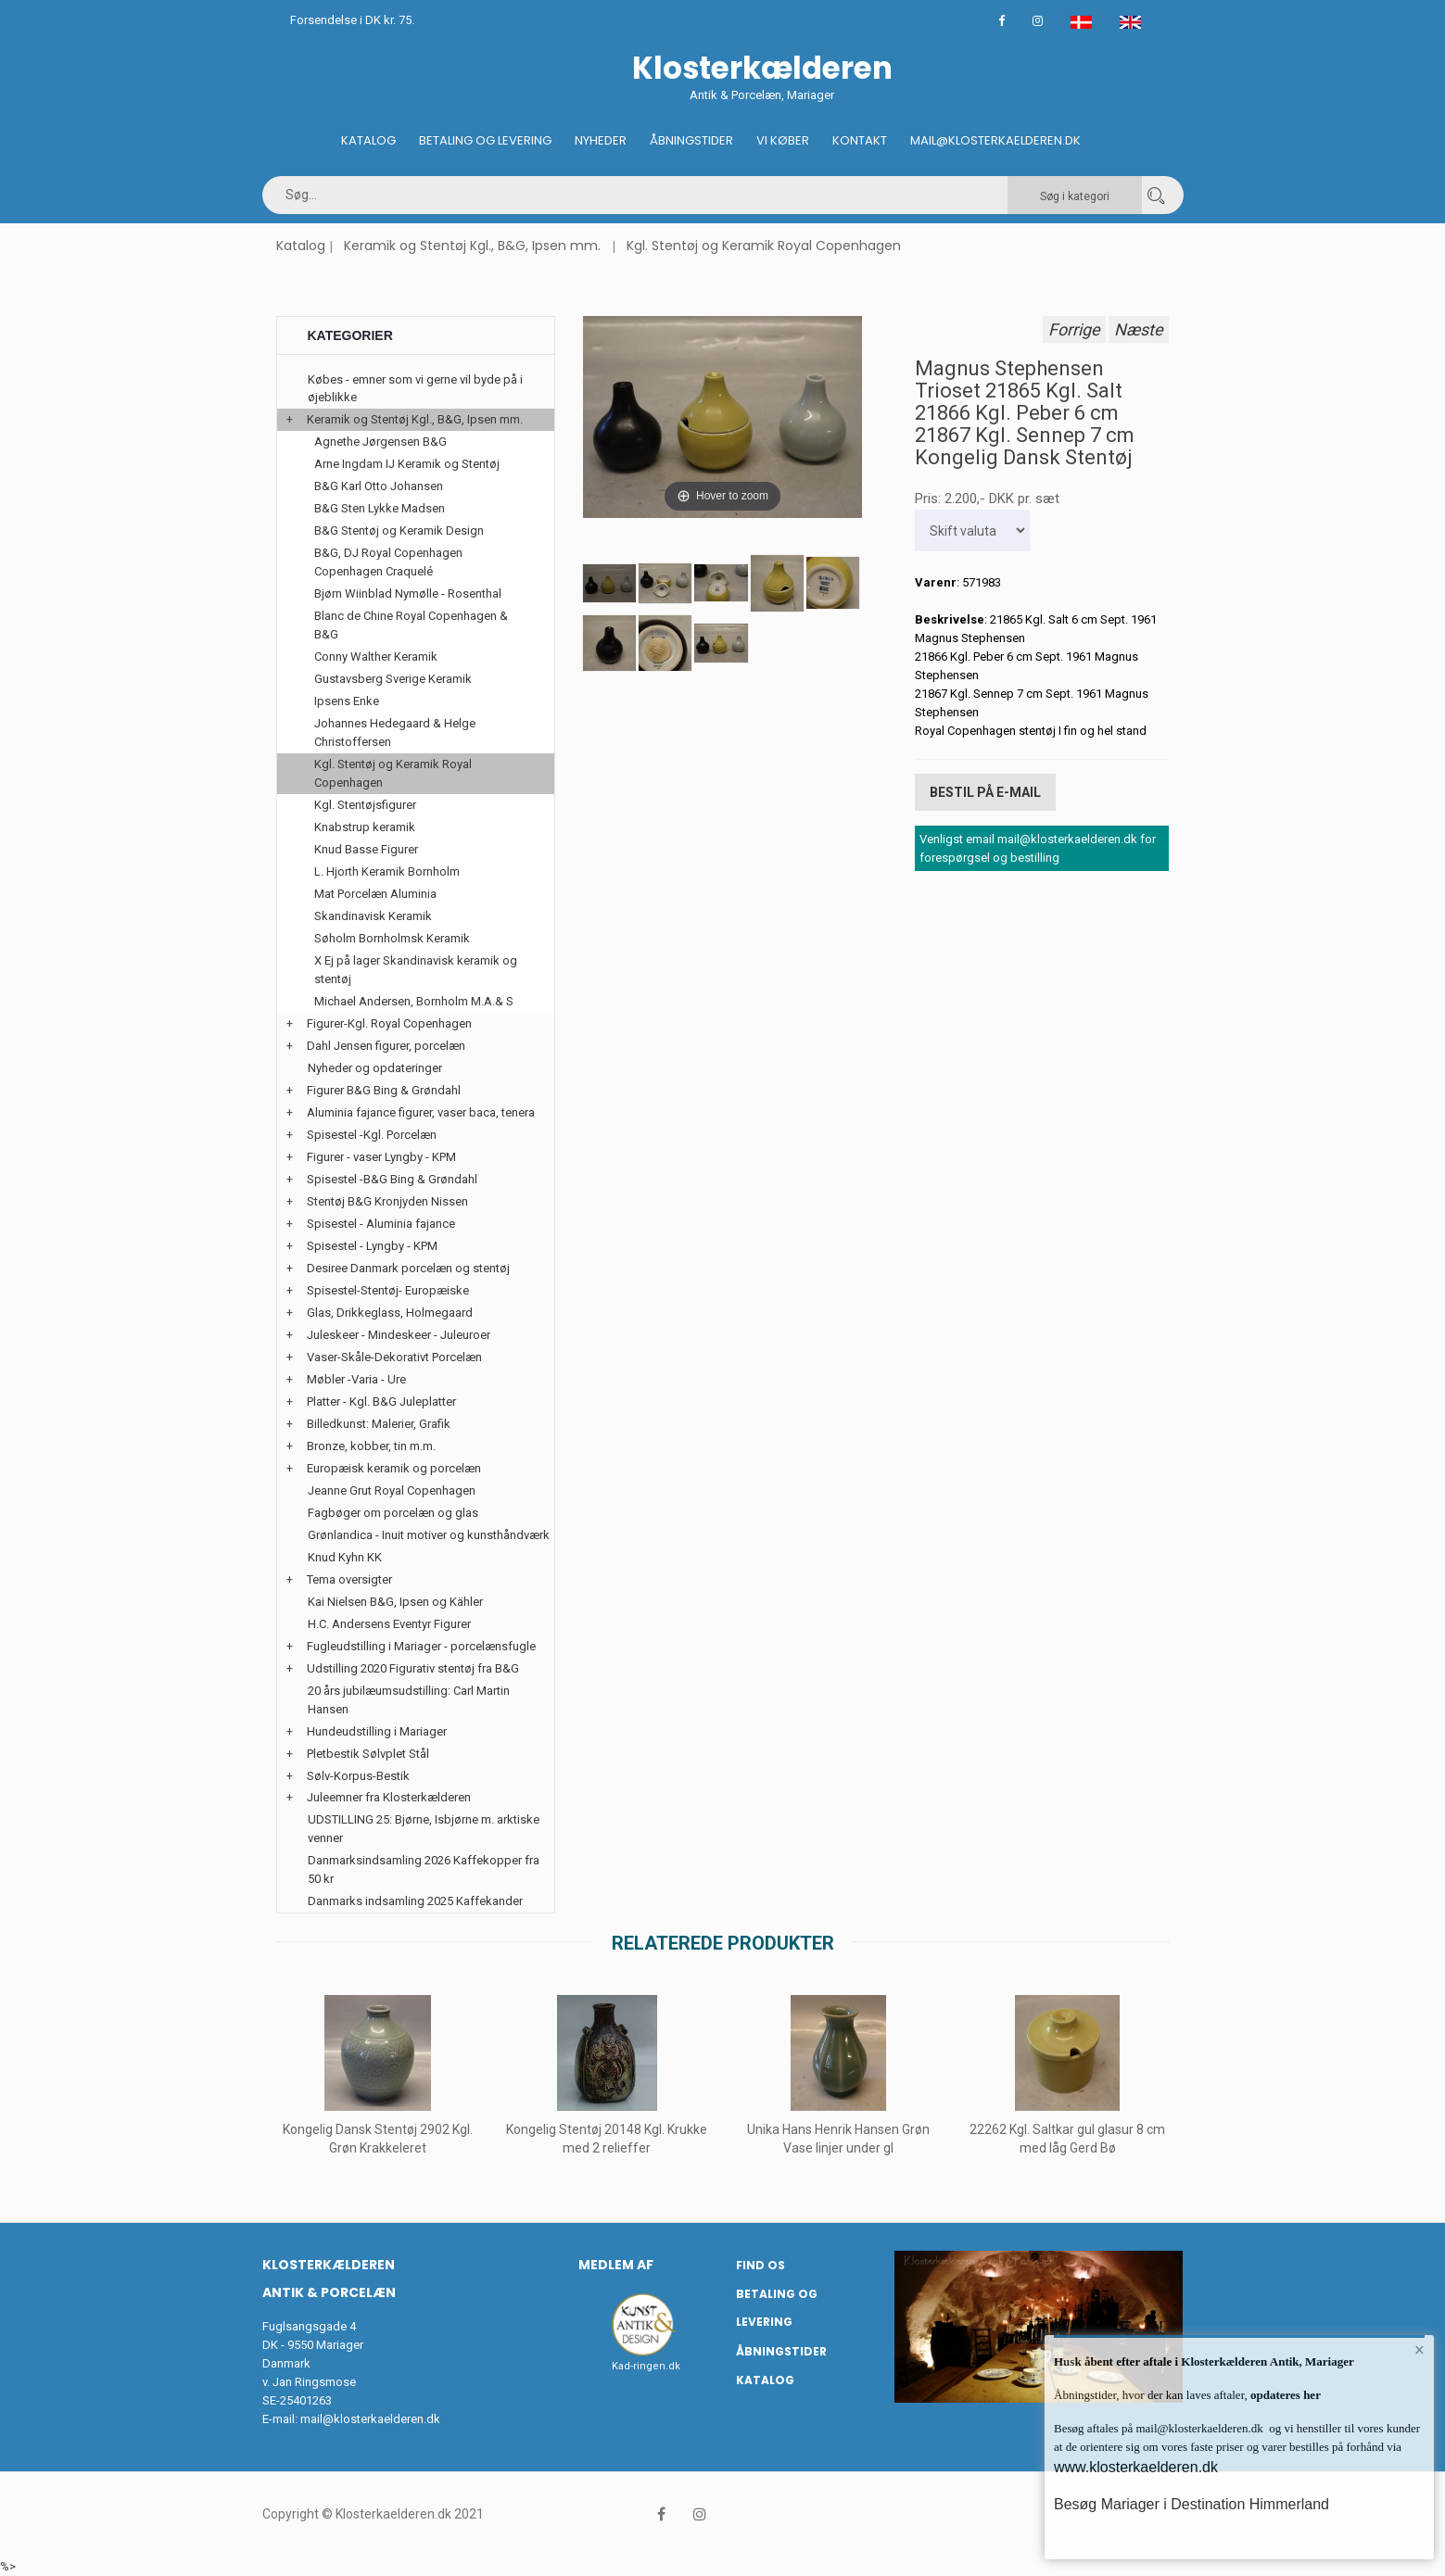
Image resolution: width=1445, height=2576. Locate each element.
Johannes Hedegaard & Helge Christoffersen (394, 732)
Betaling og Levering (485, 140)
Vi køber (782, 140)
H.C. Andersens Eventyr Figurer (389, 1624)
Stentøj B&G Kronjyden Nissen (387, 1201)
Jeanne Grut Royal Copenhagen (391, 1490)
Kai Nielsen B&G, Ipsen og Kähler (395, 1602)
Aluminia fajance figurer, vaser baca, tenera (421, 1112)
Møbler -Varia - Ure (356, 1379)
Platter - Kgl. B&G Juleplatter (381, 1401)
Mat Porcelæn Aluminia (375, 894)
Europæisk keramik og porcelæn (394, 1468)
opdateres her (1284, 2395)
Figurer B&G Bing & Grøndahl (384, 1090)
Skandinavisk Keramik (373, 916)
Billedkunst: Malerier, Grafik (378, 1424)
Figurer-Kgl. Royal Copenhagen (389, 1023)
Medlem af (615, 2264)
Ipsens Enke (346, 701)
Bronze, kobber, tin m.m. (371, 1446)
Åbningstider (691, 140)
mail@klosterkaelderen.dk (370, 2419)
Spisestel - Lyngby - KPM (372, 1246)
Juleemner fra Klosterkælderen (389, 1797)
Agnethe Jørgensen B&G (380, 441)
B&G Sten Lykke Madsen (379, 508)
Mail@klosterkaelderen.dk (995, 140)
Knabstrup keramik (364, 827)
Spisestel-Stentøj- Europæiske (388, 1290)
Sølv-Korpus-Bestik (358, 1776)
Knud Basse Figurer (366, 849)
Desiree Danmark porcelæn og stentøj (408, 1268)
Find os (760, 2265)
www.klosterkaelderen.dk (1136, 2467)
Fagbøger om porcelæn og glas (393, 1513)
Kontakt (859, 140)
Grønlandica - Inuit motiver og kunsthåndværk (429, 1535)
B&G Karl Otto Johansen (378, 486)
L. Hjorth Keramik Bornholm (387, 871)
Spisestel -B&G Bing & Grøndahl (392, 1179)
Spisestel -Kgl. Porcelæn (372, 1135)
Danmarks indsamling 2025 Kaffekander (415, 1901)
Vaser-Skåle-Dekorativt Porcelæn (394, 1357)
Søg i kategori (1074, 196)
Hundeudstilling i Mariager (377, 1731)
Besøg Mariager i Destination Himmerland (1191, 2504)
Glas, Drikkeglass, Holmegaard (390, 1313)
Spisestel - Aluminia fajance (381, 1224)
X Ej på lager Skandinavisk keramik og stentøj (415, 969)
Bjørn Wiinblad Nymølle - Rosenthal (407, 593)
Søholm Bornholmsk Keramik (392, 938)
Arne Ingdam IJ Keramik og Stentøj (407, 464)
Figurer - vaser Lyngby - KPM (381, 1157)
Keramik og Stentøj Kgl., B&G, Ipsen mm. (472, 245)
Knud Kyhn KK (345, 1557)
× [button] (1419, 2350)
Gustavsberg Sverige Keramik (393, 679)
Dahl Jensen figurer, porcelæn (386, 1046)
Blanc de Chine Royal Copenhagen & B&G (411, 625)
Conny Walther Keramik (375, 656)
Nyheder (601, 140)
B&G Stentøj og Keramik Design (399, 530)
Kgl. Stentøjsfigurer (365, 805)
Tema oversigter (349, 1579)
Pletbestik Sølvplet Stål (368, 1754)
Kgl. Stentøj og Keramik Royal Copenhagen (764, 245)
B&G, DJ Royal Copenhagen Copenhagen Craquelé (388, 562)
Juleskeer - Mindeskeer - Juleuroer (398, 1335)
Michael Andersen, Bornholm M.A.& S (413, 1001)
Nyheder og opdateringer (375, 1068)
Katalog (368, 140)
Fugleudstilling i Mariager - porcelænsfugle (421, 1646)
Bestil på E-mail (985, 792)
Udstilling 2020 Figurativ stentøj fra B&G (413, 1668)
